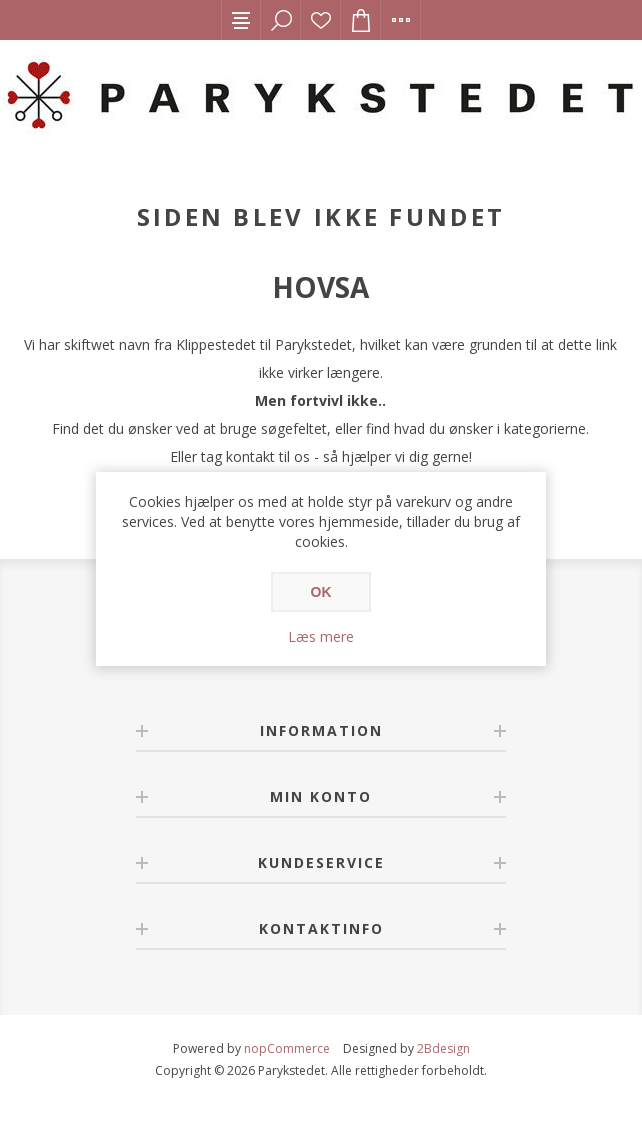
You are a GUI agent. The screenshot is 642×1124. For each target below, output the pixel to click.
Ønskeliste (321, 20)
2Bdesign (443, 1048)
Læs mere (321, 636)
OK (321, 592)
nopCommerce (287, 1048)
